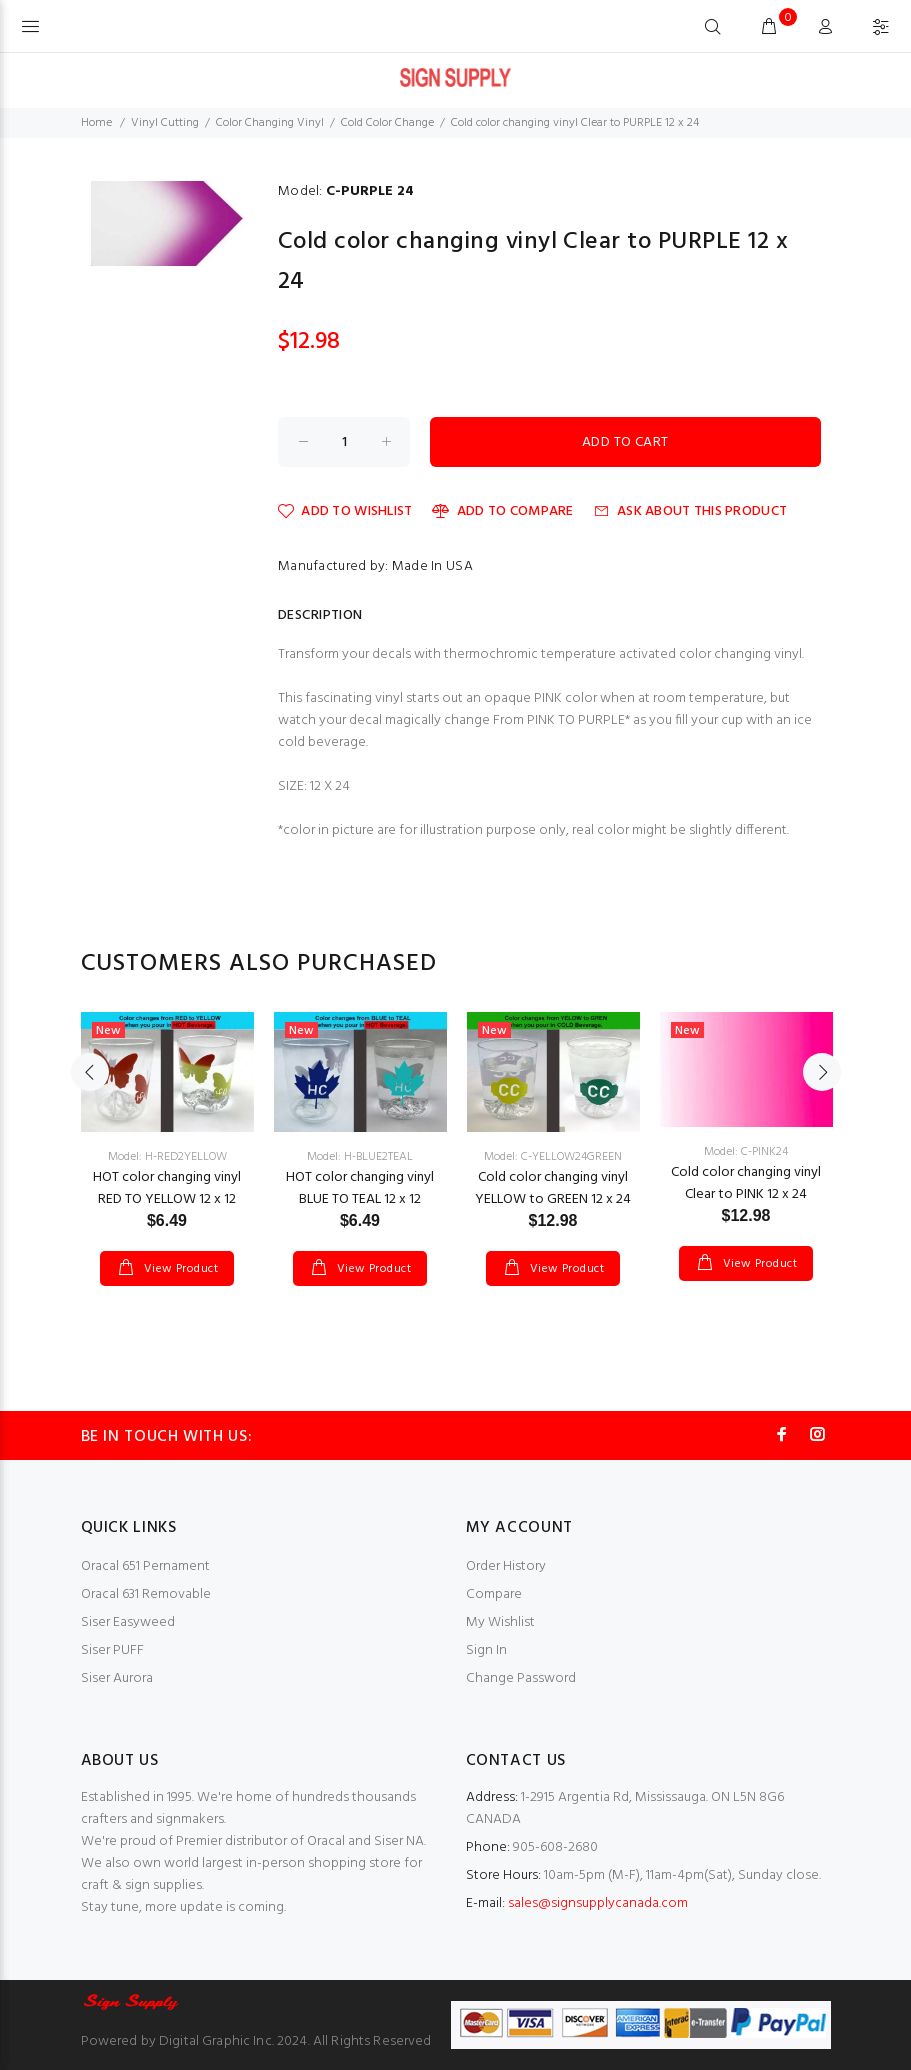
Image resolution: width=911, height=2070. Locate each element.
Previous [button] (90, 1072)
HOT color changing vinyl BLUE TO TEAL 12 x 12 (360, 1188)
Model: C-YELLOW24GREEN (553, 1157)
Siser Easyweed (128, 1622)
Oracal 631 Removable (146, 1594)
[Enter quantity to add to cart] (344, 442)
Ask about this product (690, 511)
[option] (167, 1129)
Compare (494, 1594)
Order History (506, 1566)
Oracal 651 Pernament (145, 1566)
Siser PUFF (112, 1650)
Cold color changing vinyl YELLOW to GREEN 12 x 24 (553, 1188)
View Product (179, 1269)
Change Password (521, 1678)
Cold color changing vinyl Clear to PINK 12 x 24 (746, 1183)
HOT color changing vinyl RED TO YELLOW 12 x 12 (167, 1188)
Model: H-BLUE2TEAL (360, 1157)
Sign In (486, 1650)
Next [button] (822, 1072)
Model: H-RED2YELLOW (167, 1157)
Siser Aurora (117, 1678)
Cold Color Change (387, 123)
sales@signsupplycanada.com (598, 1903)
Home (96, 123)
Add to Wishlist (345, 511)
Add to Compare (502, 511)
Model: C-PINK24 (746, 1152)
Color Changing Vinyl (270, 123)
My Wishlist (500, 1622)
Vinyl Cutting (165, 123)
